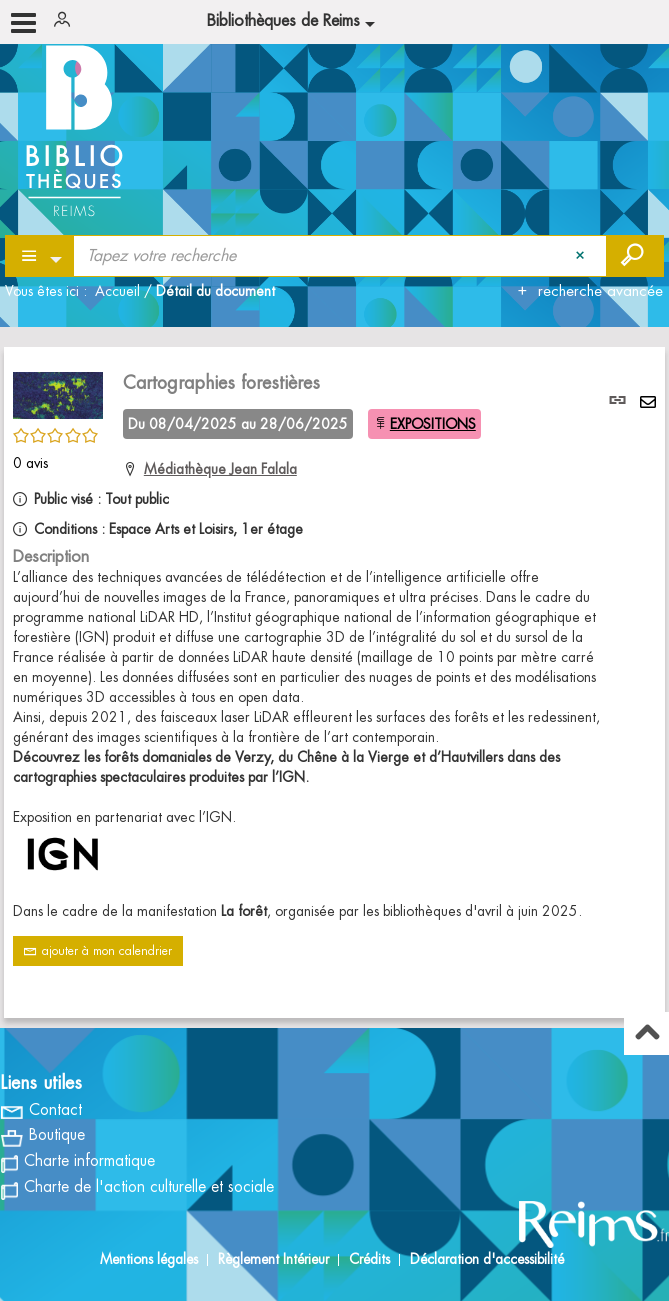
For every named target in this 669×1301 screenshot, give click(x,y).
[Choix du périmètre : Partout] (40, 256)
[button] (58, 392)
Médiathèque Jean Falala (220, 469)
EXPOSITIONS (433, 424)
